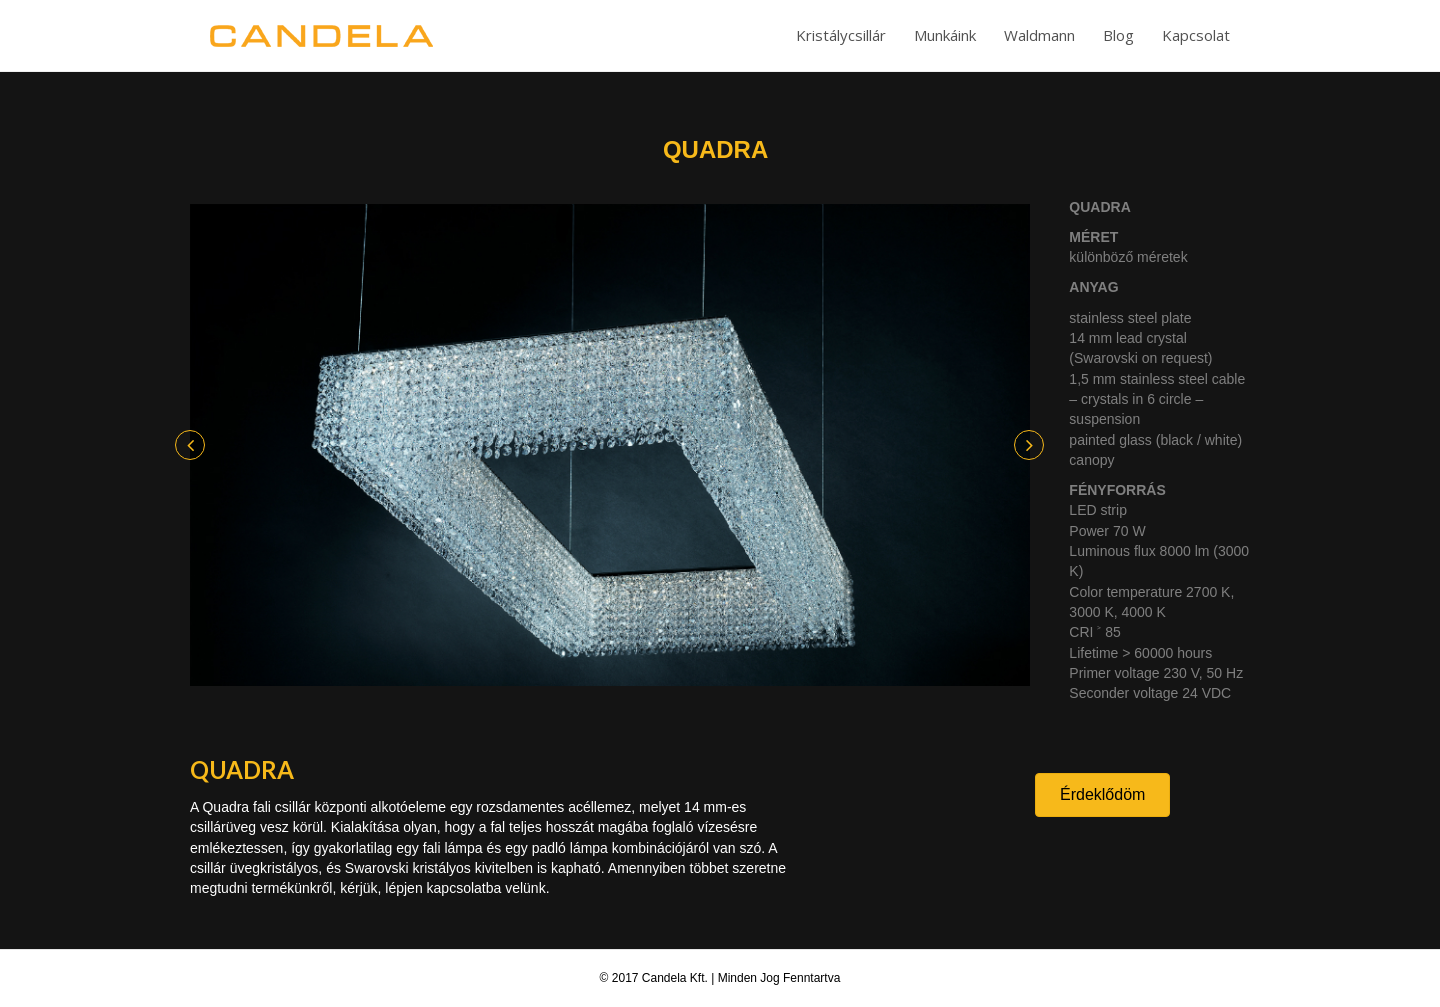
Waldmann (1039, 35)
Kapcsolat (1196, 35)
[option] (610, 445)
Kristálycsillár (841, 35)
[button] (190, 445)
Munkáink (945, 35)
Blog (1118, 35)
